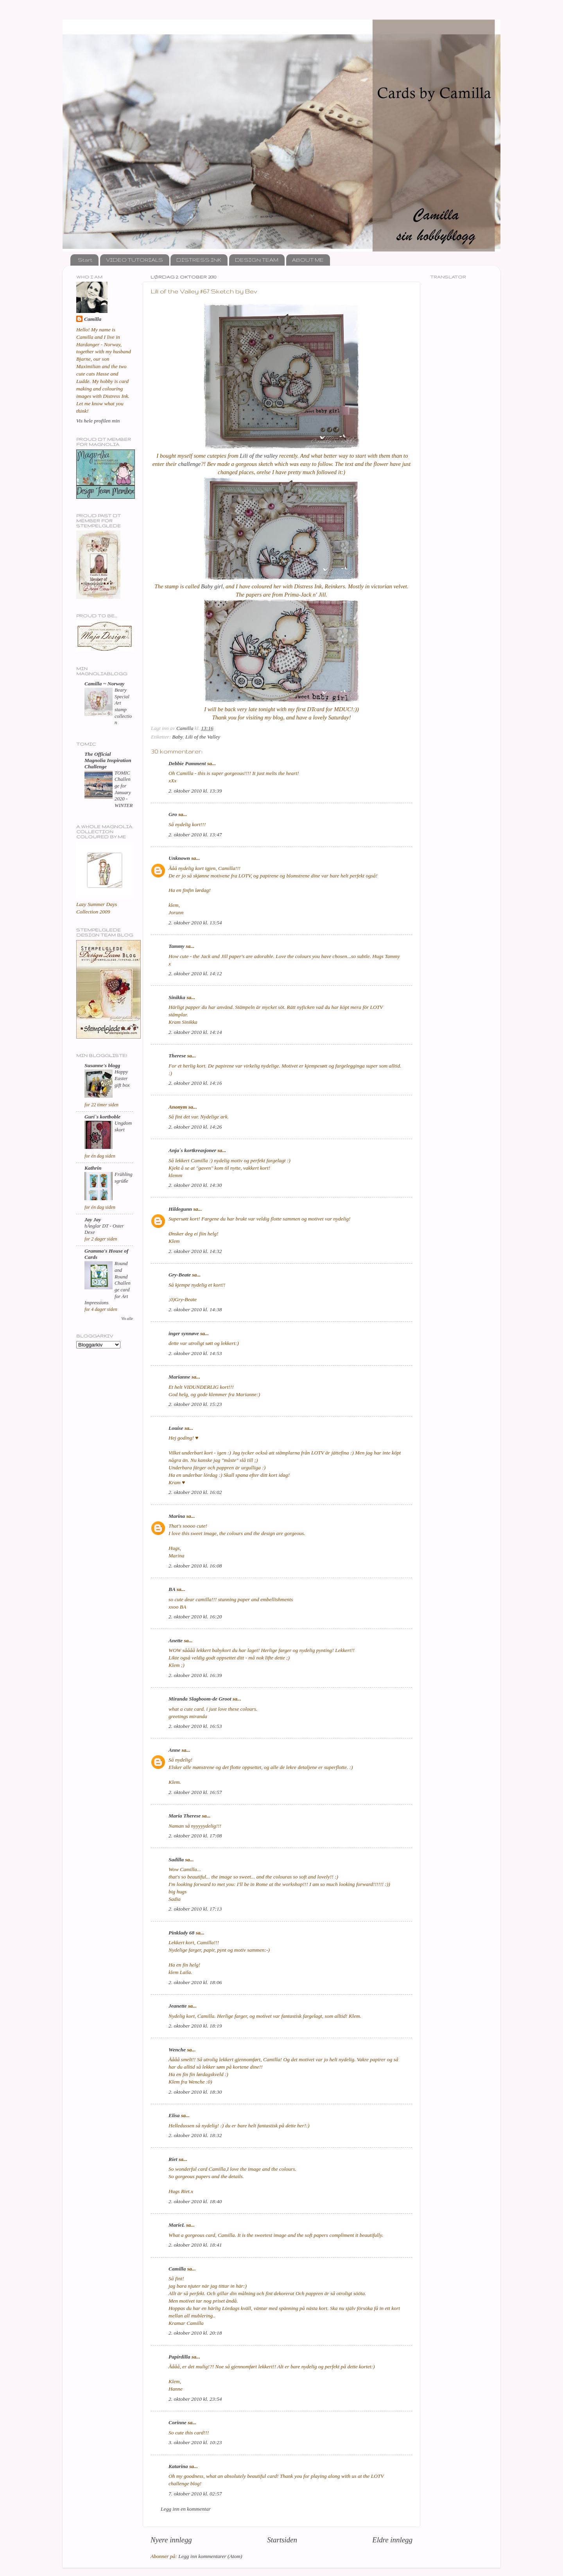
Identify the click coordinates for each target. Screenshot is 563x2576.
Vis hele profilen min (98, 421)
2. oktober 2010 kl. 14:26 (195, 1127)
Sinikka (177, 997)
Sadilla (176, 1859)
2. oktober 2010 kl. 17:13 (195, 1909)
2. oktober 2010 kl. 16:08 (195, 1566)
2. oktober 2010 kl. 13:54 (195, 923)
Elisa (174, 2115)
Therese (177, 1056)
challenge (189, 464)
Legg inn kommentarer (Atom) (210, 2556)
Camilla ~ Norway (104, 684)
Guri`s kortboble (102, 1117)
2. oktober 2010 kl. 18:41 (195, 2245)
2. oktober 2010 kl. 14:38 (195, 1309)
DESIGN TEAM (256, 259)
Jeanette (178, 2006)
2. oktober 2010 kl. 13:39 (195, 791)
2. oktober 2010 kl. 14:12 (195, 973)
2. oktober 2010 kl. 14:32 (195, 1251)
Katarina (178, 2466)
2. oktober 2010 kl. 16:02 (195, 1492)
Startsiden (282, 2540)
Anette (176, 1640)
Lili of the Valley (202, 737)
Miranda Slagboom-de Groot (200, 1699)
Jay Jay (92, 1219)
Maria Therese (185, 1816)
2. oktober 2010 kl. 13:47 (195, 835)
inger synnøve (184, 1333)
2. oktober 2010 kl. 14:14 (195, 1032)
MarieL (177, 2225)
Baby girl (212, 586)
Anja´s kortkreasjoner (192, 1150)
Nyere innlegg (171, 2540)
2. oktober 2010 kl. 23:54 (195, 2399)
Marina (177, 1516)
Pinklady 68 (181, 1933)
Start (85, 259)
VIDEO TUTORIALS (134, 259)
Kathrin (93, 1168)
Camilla (177, 2269)
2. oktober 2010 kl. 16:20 (195, 1617)
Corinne (177, 2422)
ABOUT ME (308, 259)
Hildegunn (180, 1209)
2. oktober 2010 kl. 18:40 (195, 2201)
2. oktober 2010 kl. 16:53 (195, 1726)
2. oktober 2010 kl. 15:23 (195, 1404)
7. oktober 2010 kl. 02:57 (195, 2494)
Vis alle (127, 1318)
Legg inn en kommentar (186, 2509)
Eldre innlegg (392, 2540)
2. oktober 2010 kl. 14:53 (195, 1353)
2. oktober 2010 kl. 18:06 (195, 1982)
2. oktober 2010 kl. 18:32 (195, 2135)
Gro (173, 814)
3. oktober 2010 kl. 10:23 (195, 2442)
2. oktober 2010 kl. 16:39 (195, 1675)
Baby (177, 737)
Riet (173, 2159)
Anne (174, 1750)
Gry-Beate (180, 1275)
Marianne (179, 1377)
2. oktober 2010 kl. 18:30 (195, 2092)
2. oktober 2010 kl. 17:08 (195, 1836)
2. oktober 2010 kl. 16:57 (195, 1792)
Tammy (177, 946)
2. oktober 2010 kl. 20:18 (195, 2333)
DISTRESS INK (198, 259)
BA (172, 1589)
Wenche (177, 2050)
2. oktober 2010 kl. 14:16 (195, 1083)
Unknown (179, 858)
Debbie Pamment (187, 763)
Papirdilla (179, 2357)
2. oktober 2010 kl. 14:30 (195, 1185)
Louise (176, 1428)
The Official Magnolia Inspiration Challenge (107, 760)
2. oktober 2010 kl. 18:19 (195, 2026)
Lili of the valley (259, 456)
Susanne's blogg (102, 1065)
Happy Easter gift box (122, 1078)
